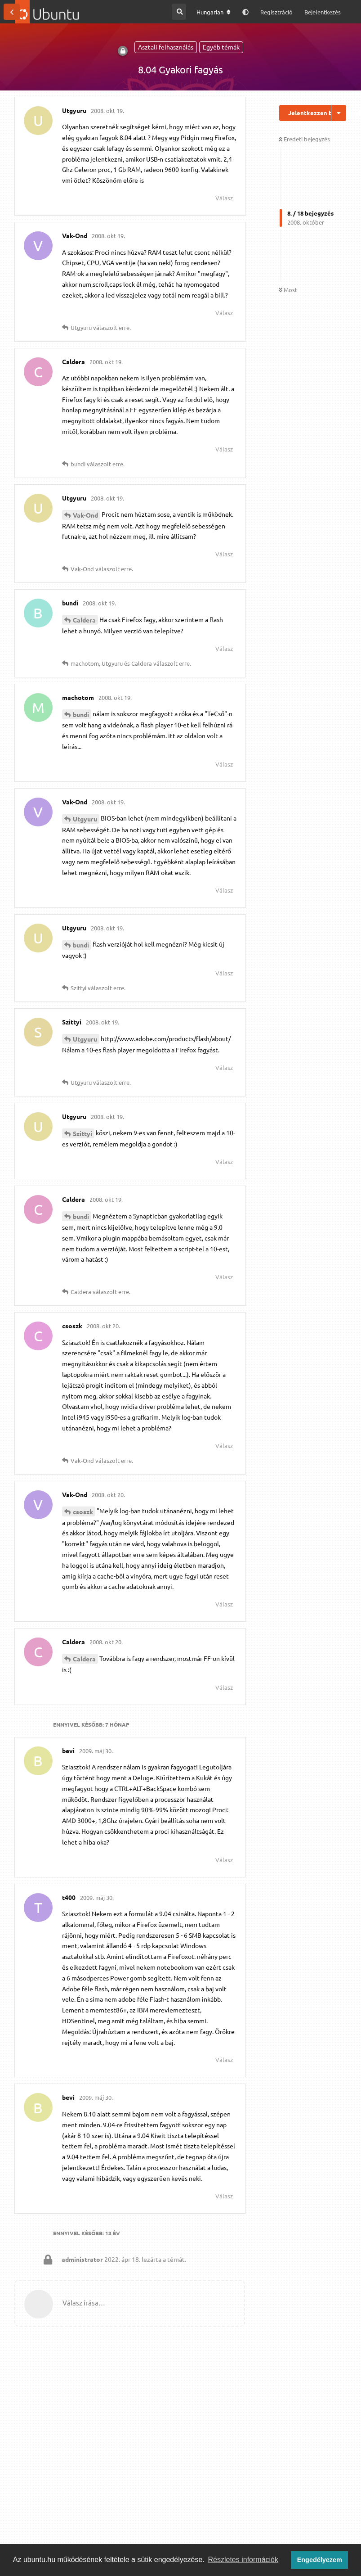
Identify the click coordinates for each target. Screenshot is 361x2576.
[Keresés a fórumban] (179, 12)
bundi (81, 714)
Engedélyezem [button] (319, 2559)
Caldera (84, 620)
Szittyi (82, 1133)
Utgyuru (85, 819)
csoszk (83, 1511)
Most (288, 289)
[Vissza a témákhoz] (12, 12)
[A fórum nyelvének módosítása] (213, 12)
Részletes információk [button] (243, 2559)
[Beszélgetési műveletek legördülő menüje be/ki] (338, 113)
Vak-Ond (85, 515)
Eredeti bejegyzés (304, 139)
